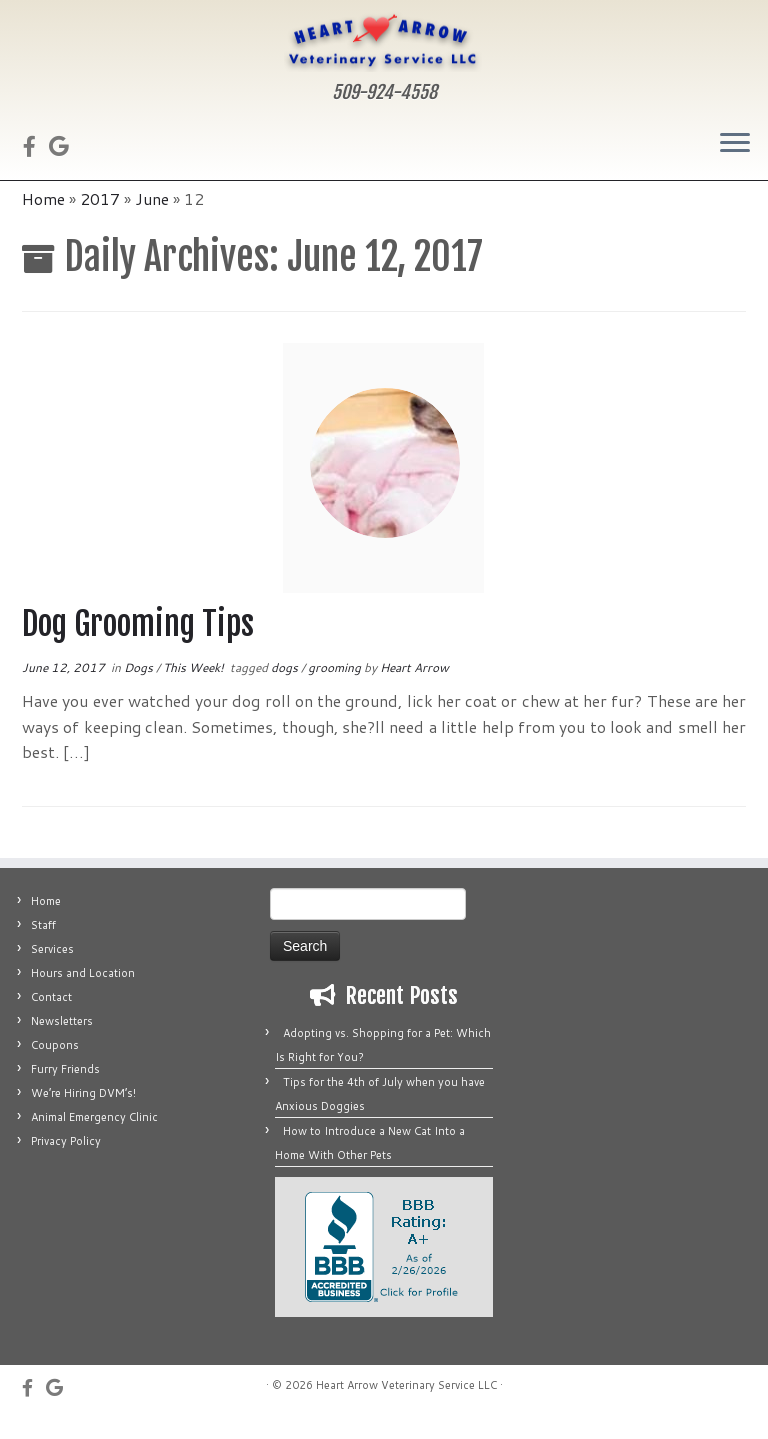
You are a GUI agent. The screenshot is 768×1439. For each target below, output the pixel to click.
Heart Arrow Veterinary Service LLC (406, 1407)
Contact (51, 1019)
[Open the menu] (735, 146)
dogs (286, 689)
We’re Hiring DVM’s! (83, 1115)
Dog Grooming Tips (138, 646)
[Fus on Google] (65, 148)
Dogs (140, 689)
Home (43, 220)
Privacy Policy (66, 1163)
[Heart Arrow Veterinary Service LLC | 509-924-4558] (384, 42)
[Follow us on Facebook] (36, 148)
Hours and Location (83, 995)
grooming (336, 689)
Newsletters (62, 1043)
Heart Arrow (414, 689)
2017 (100, 220)
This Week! (195, 689)
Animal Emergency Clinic (94, 1139)
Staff (43, 947)
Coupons (55, 1067)
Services (52, 971)
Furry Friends (65, 1091)
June (152, 220)
